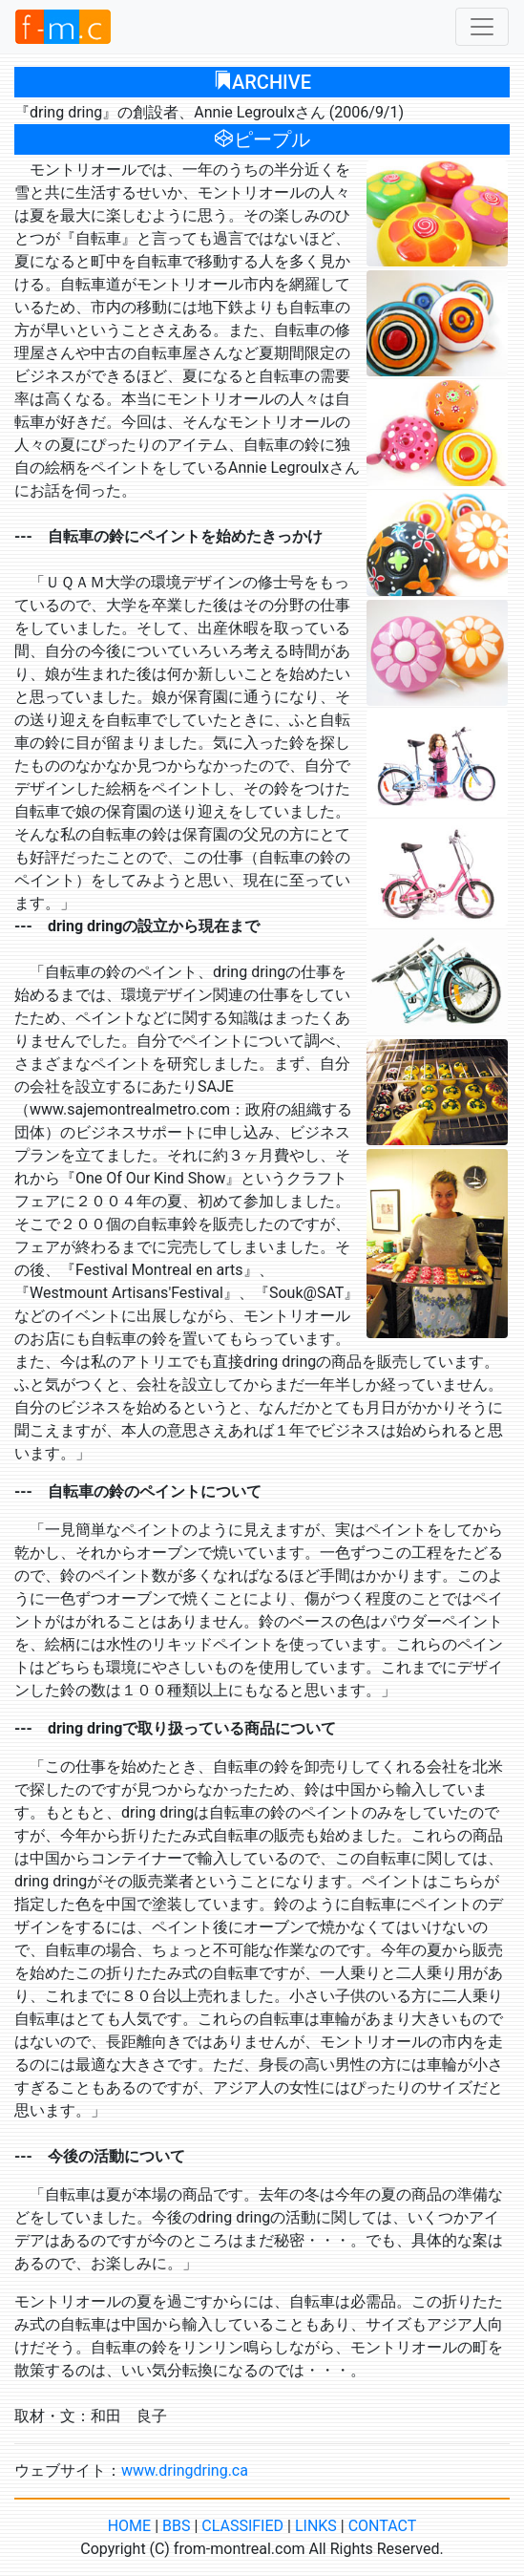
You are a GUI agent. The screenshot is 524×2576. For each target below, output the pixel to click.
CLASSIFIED (242, 2526)
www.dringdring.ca (184, 2470)
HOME (129, 2526)
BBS (176, 2526)
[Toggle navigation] (482, 27)
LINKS (316, 2526)
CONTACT (382, 2526)
